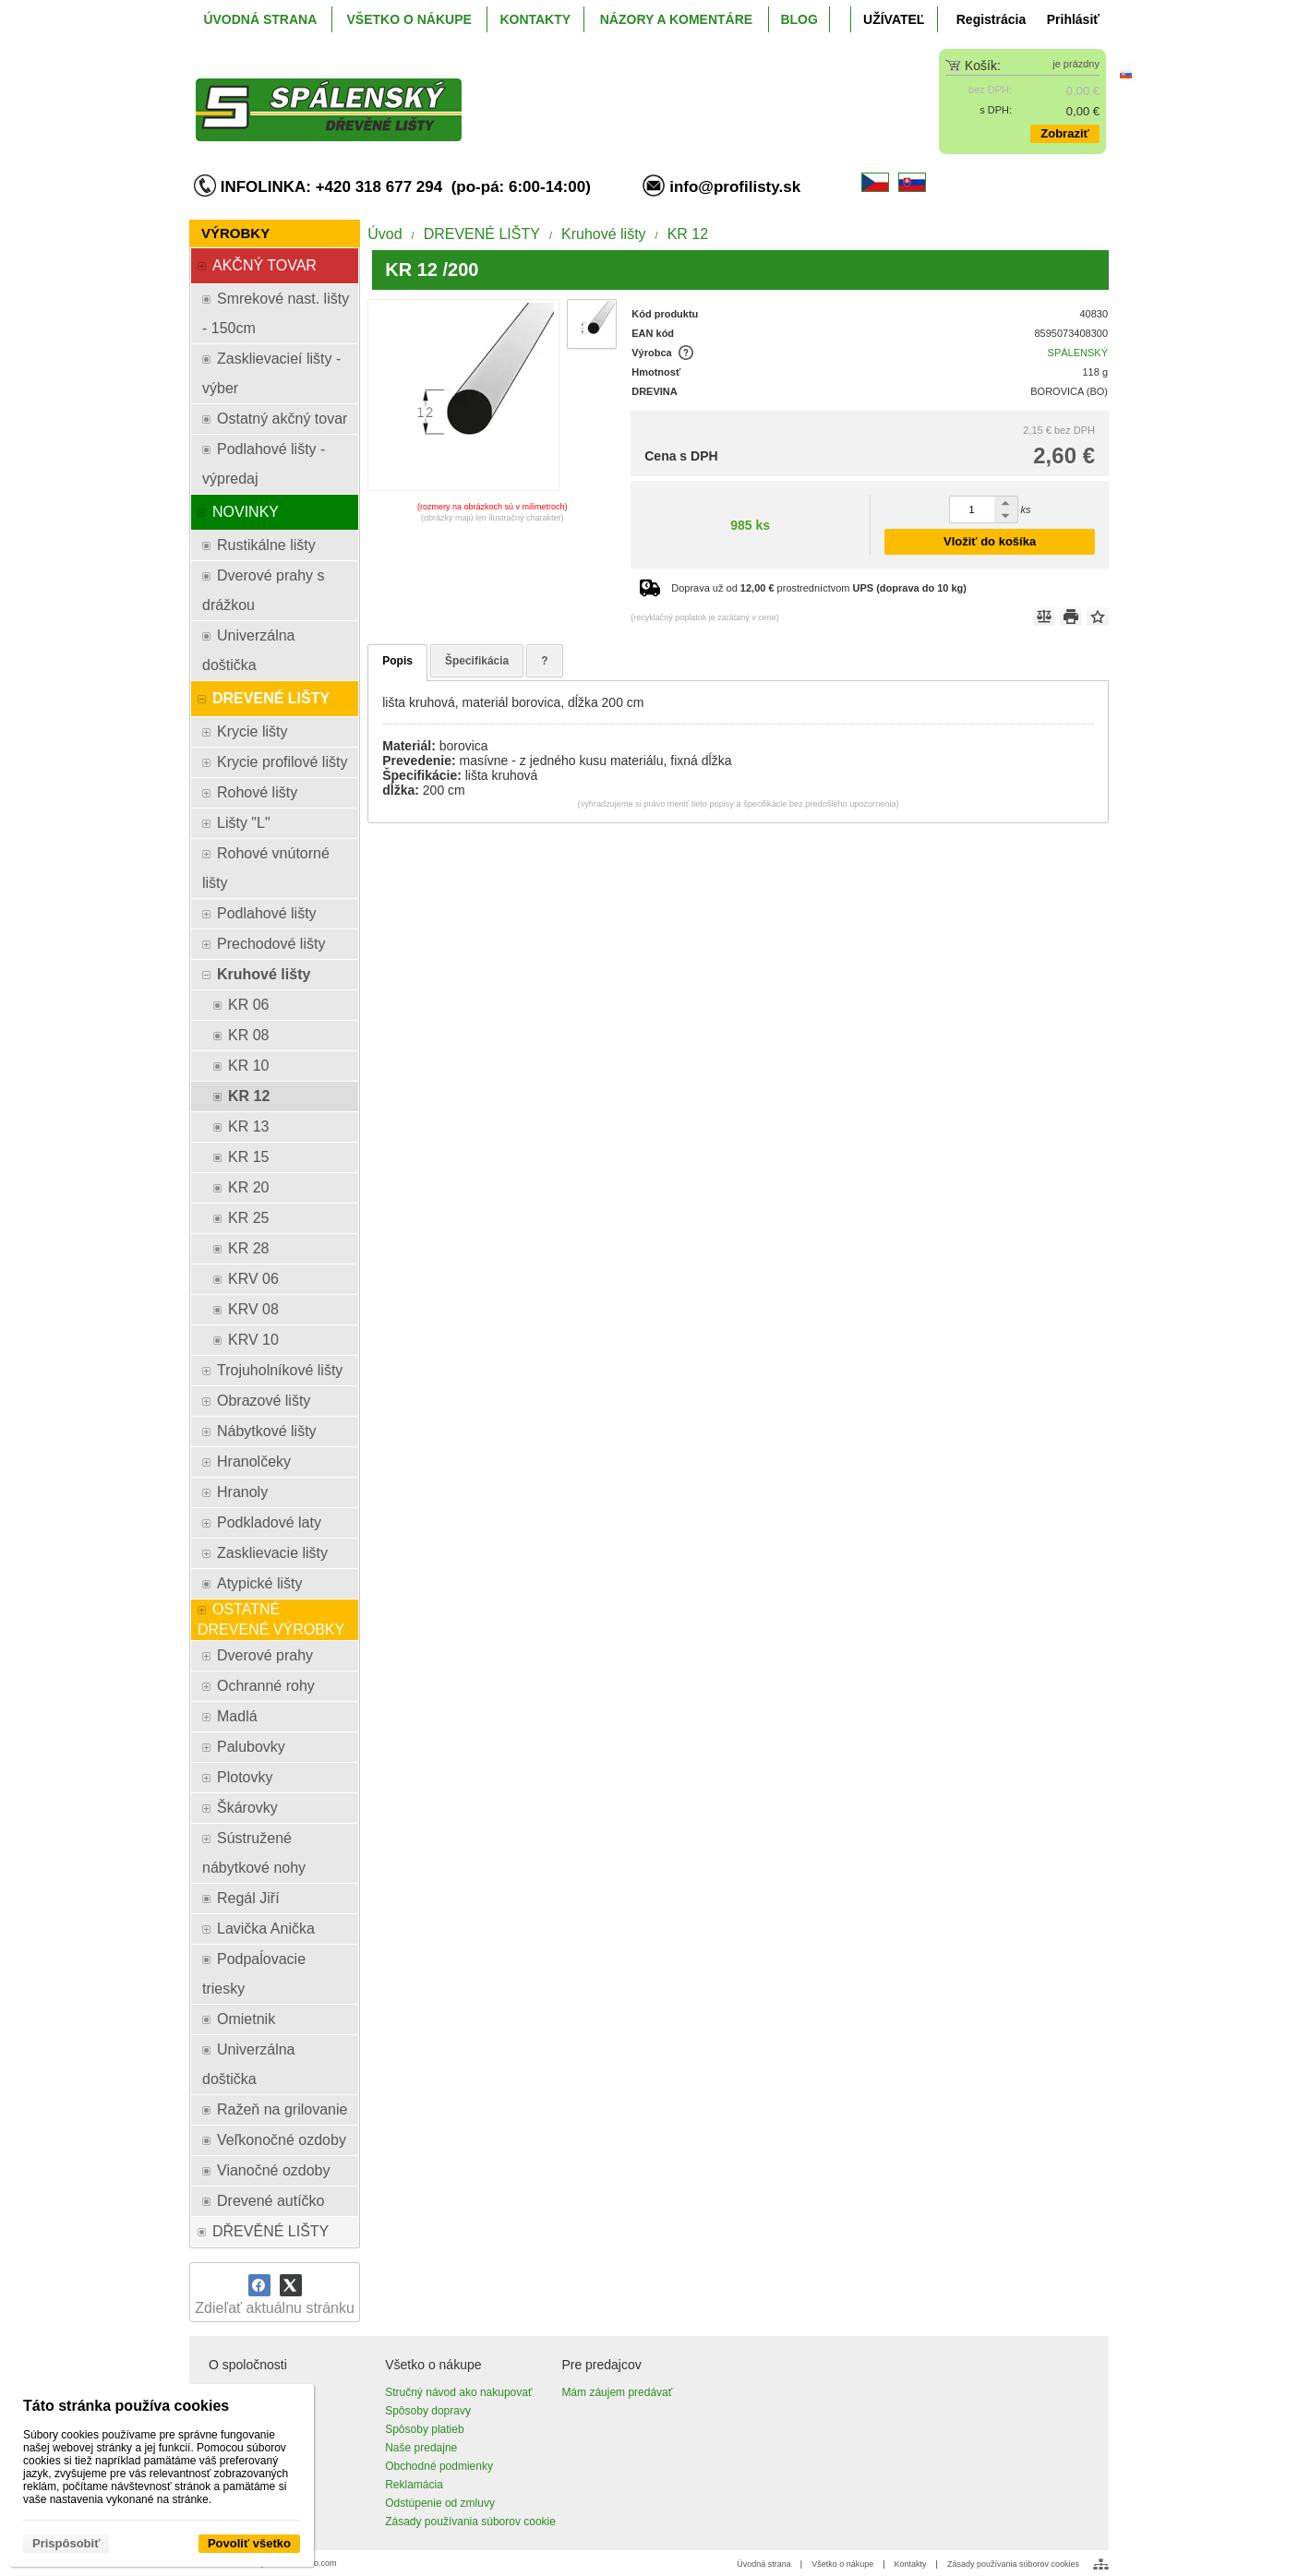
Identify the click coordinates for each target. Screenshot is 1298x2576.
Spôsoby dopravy (428, 2410)
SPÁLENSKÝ (1078, 352)
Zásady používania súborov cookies (1013, 2564)
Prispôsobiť (66, 2543)
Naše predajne (421, 2447)
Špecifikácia (477, 660)
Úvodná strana (764, 2564)
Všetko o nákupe (842, 2564)
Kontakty (911, 2564)
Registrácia (991, 19)
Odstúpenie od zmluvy (440, 2503)
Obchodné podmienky (439, 2466)
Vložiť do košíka (989, 541)
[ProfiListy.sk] (535, 95)
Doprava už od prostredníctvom (819, 587)
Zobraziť (1064, 133)
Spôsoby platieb (424, 2429)
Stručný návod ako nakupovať (458, 2392)
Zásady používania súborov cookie (470, 2521)
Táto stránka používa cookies (126, 2406)
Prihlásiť (1073, 19)
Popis (397, 660)
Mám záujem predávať (616, 2392)
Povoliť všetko (249, 2543)
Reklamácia (414, 2484)
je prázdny (1076, 63)
